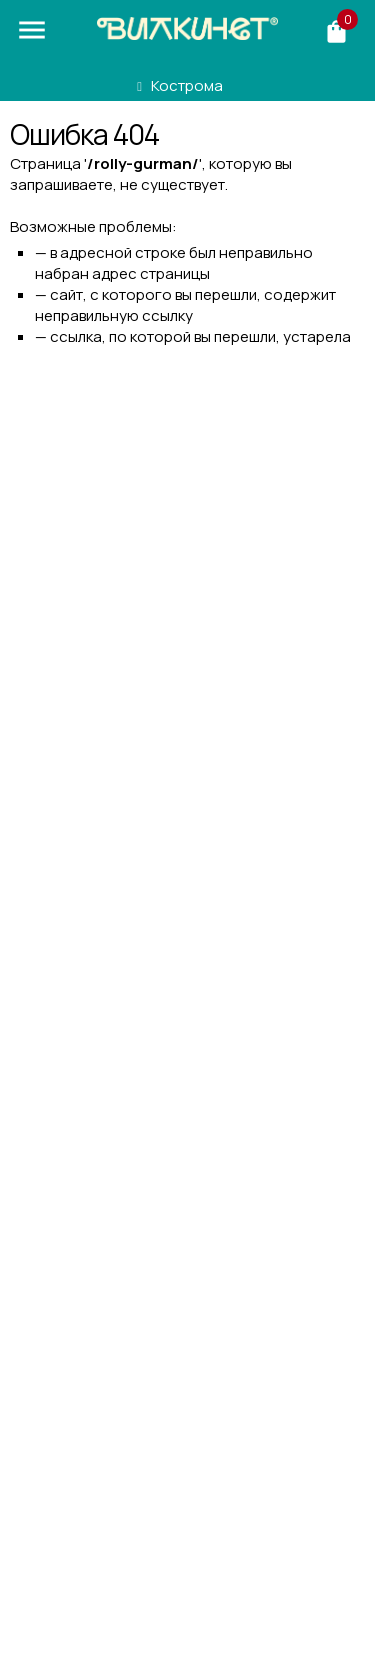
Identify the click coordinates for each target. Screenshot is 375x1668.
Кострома (187, 85)
